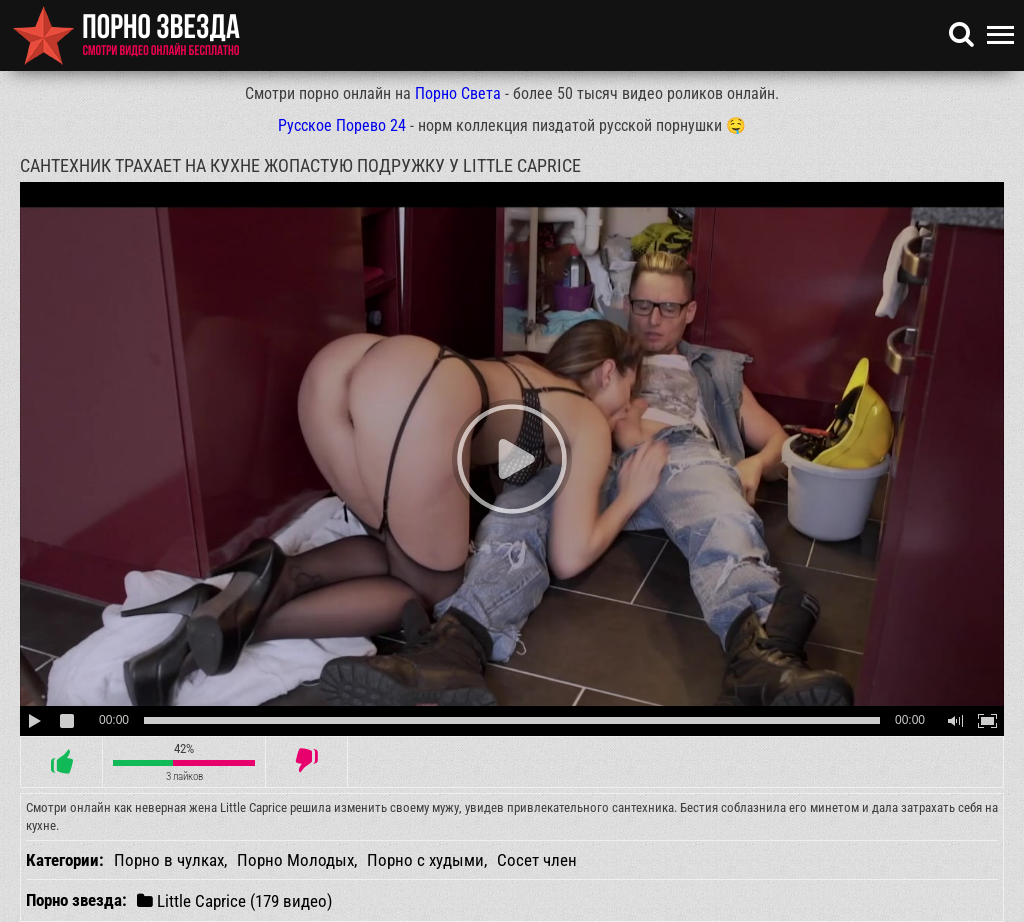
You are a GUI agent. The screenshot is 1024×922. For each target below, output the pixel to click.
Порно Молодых (295, 860)
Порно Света (458, 93)
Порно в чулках (169, 860)
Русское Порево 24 (342, 125)
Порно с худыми (425, 860)
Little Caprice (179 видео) (234, 900)
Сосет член (537, 860)
